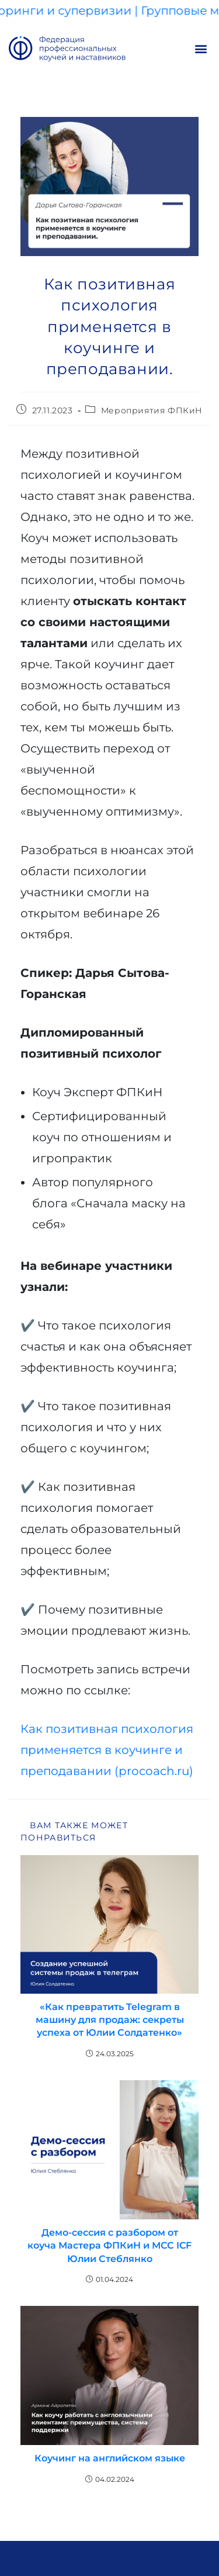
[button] (200, 48)
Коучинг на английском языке (109, 2458)
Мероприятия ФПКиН (152, 410)
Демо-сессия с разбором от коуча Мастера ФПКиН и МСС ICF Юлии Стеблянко (109, 2245)
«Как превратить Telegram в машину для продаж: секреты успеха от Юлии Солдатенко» (110, 2020)
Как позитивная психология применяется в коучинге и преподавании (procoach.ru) (106, 1750)
